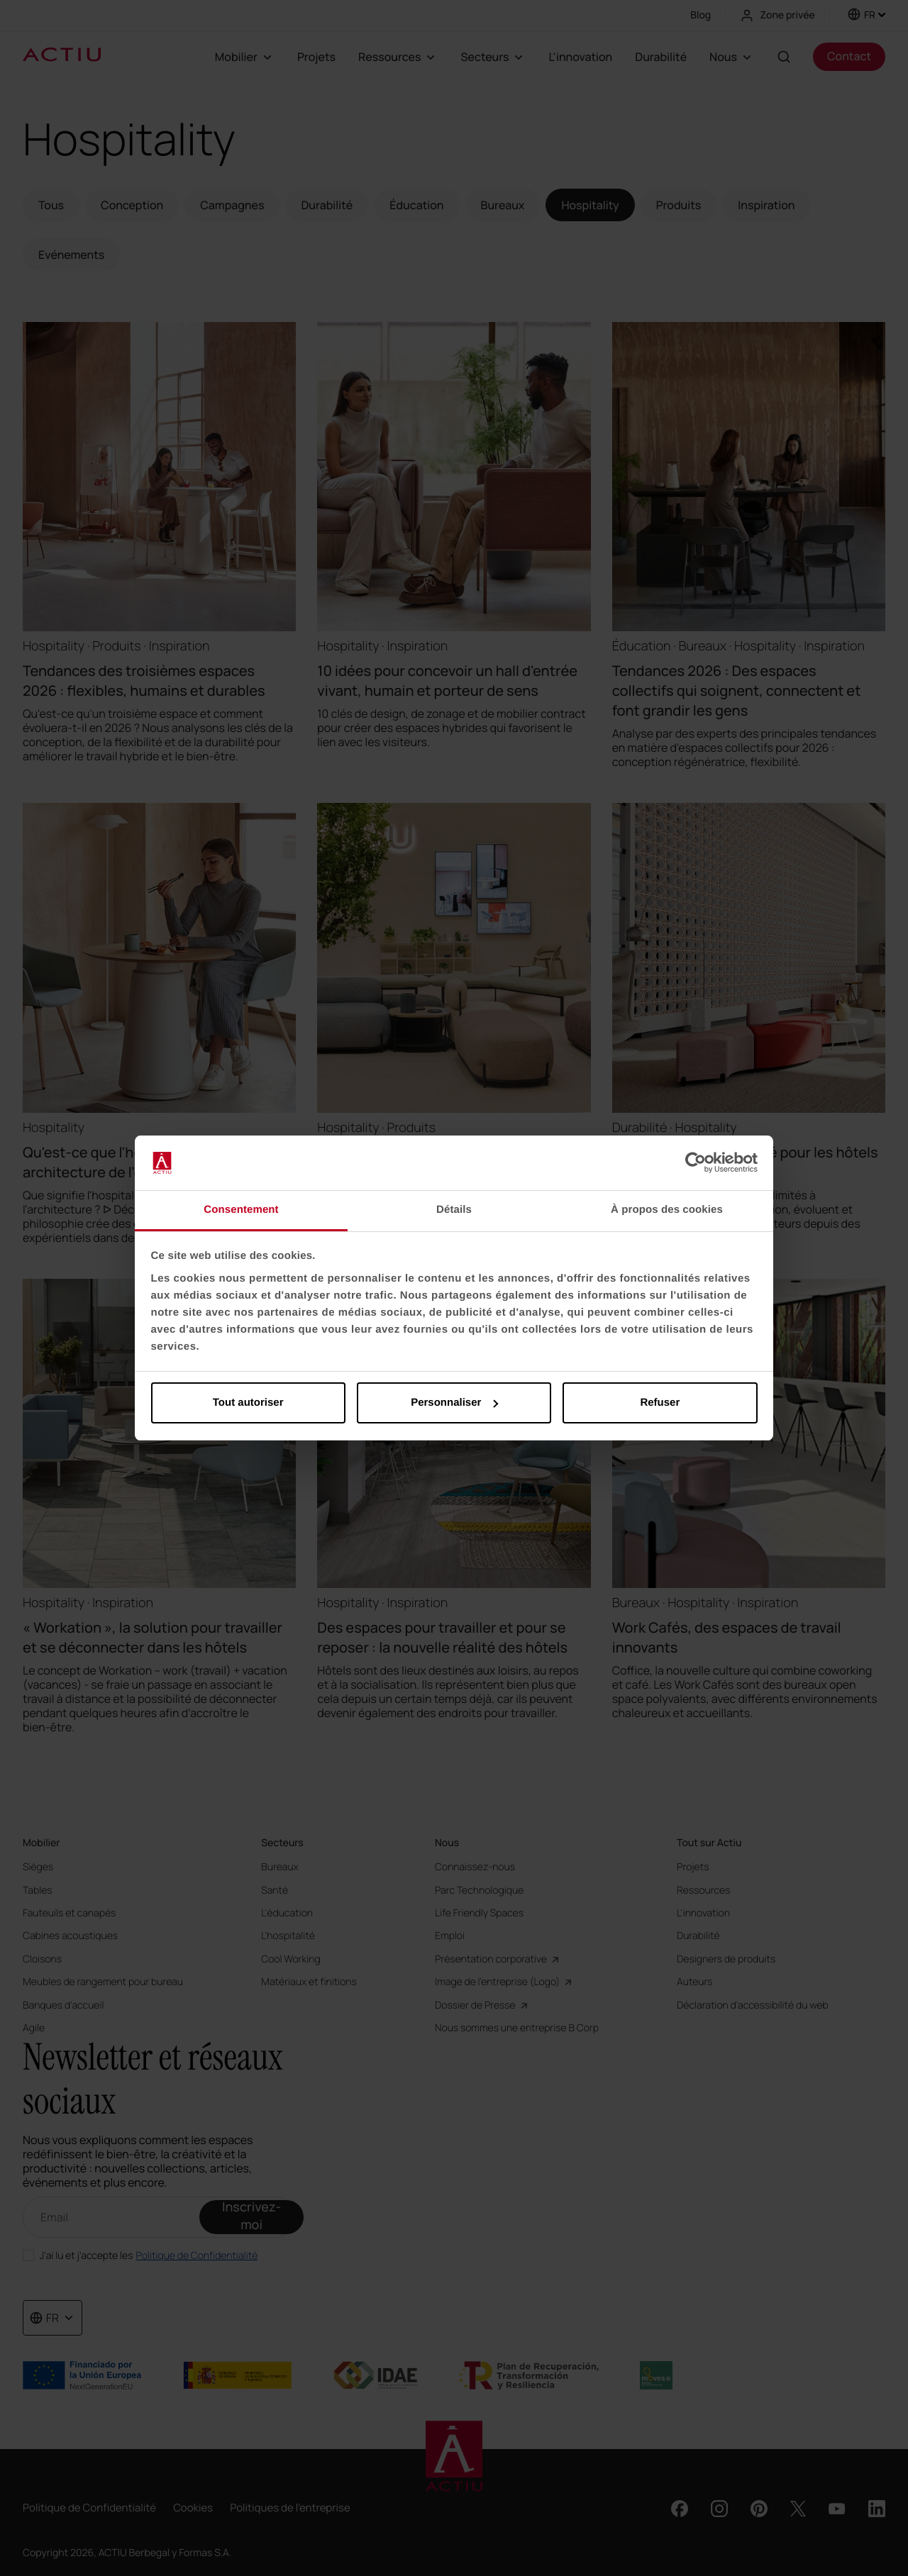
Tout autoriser (248, 1403)
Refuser (660, 1403)
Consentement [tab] (241, 1210)
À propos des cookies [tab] (667, 1210)
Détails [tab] (454, 1210)
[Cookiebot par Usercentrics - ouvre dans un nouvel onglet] (695, 1163)
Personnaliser (454, 1403)
